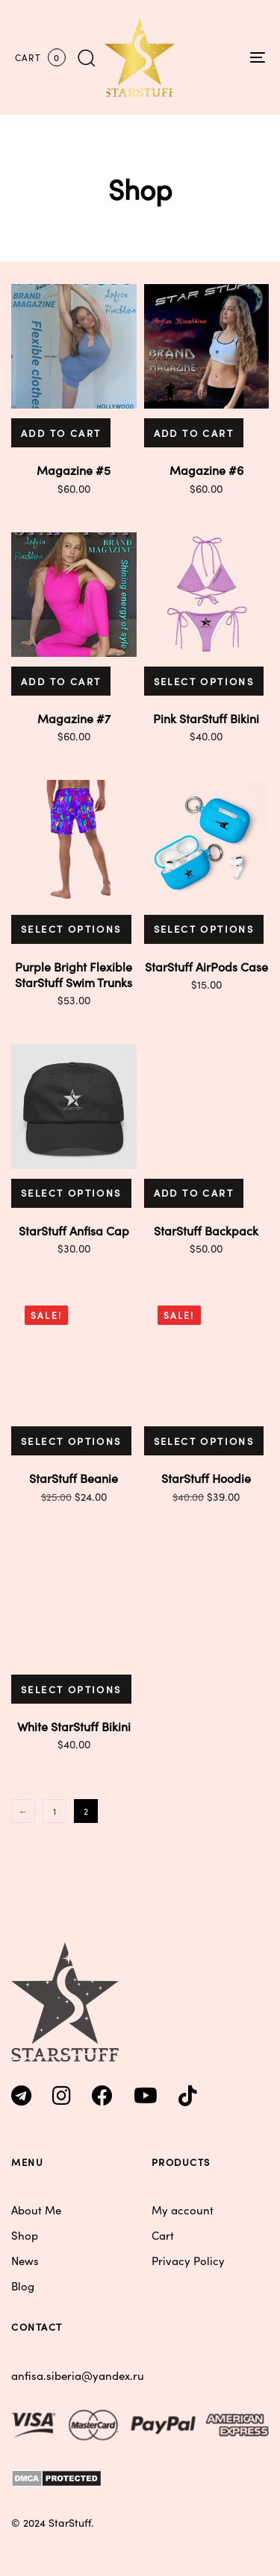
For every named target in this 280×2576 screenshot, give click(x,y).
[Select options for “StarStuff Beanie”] (71, 1440)
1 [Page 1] (54, 1810)
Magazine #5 (74, 470)
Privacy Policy (188, 2260)
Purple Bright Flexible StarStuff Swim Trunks (73, 974)
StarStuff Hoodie (206, 1478)
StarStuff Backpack (206, 1230)
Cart (163, 2235)
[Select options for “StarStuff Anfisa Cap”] (71, 1193)
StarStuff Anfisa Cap (74, 1230)
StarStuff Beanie (73, 1478)
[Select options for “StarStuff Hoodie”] (204, 1440)
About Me (36, 2209)
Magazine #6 (206, 470)
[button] (86, 57)
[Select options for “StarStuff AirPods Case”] (204, 929)
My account (183, 2209)
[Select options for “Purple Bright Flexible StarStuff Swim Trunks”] (71, 929)
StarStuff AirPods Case (206, 966)
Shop (24, 2235)
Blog (22, 2285)
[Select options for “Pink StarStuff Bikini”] (204, 681)
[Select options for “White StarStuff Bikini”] (71, 1689)
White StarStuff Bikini (74, 1726)
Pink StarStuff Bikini (206, 718)
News (25, 2260)
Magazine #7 (74, 718)
